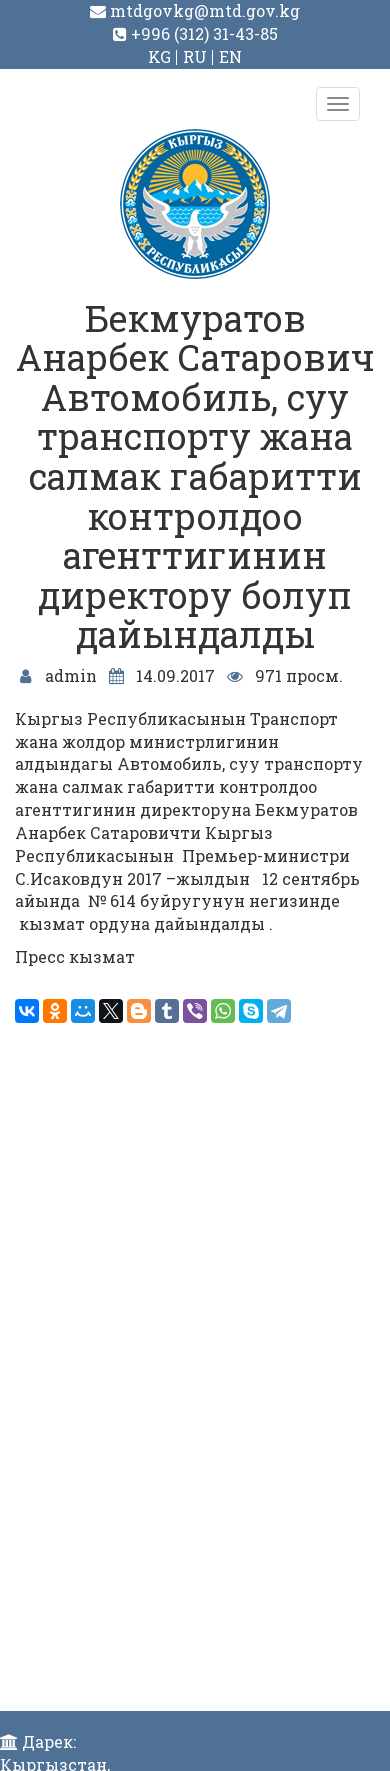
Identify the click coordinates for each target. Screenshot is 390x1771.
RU (195, 56)
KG (159, 56)
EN (230, 56)
